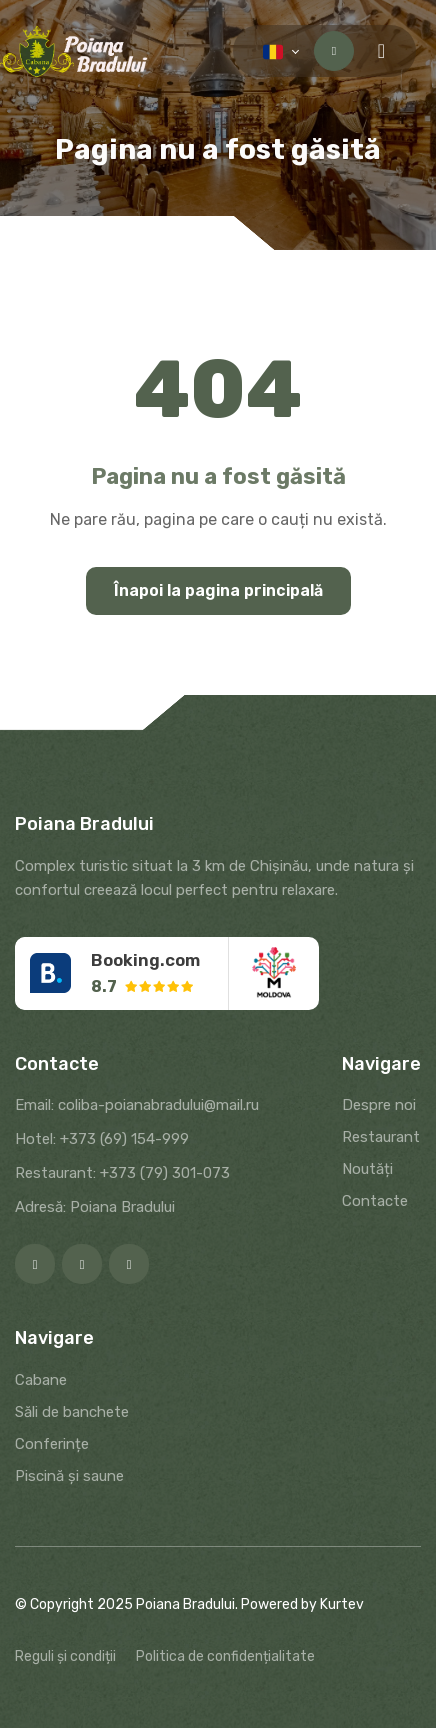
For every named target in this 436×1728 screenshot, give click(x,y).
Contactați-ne (334, 51)
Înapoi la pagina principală (218, 590)
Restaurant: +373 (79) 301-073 (122, 1173)
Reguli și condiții (65, 1656)
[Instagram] (82, 1264)
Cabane (41, 1380)
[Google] (129, 1264)
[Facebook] (35, 1264)
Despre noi (379, 1105)
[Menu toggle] (381, 51)
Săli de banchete (72, 1412)
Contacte (375, 1201)
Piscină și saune (69, 1476)
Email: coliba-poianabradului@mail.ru (137, 1105)
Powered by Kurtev (302, 1604)
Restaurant (381, 1137)
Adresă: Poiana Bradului (95, 1207)
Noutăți (367, 1169)
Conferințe (52, 1444)
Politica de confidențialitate (225, 1656)
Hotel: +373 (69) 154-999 (102, 1139)
